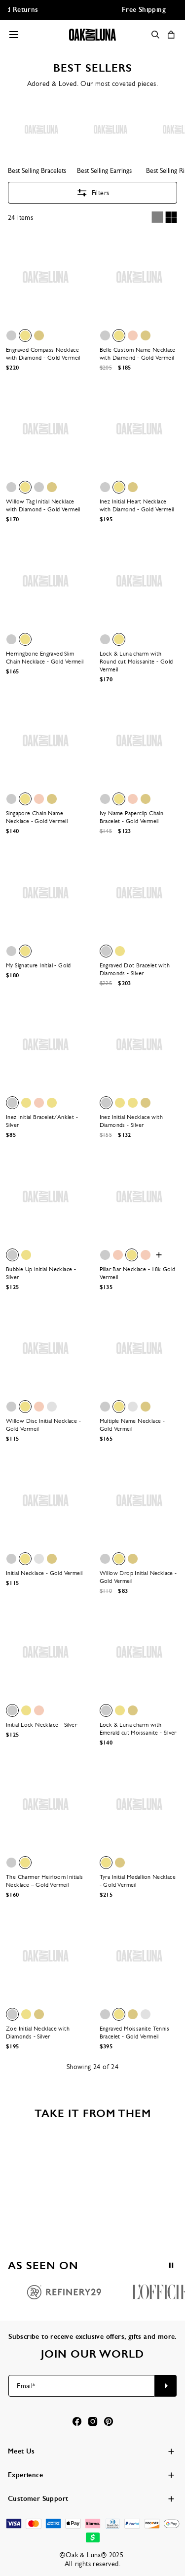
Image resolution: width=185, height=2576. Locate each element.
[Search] (155, 35)
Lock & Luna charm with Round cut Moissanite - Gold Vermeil (136, 661)
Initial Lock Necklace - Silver (41, 1724)
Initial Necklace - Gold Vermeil (44, 1573)
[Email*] (82, 2385)
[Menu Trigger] (14, 35)
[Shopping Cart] (171, 35)
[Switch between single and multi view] (164, 217)
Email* (26, 2386)
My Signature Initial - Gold (38, 965)
